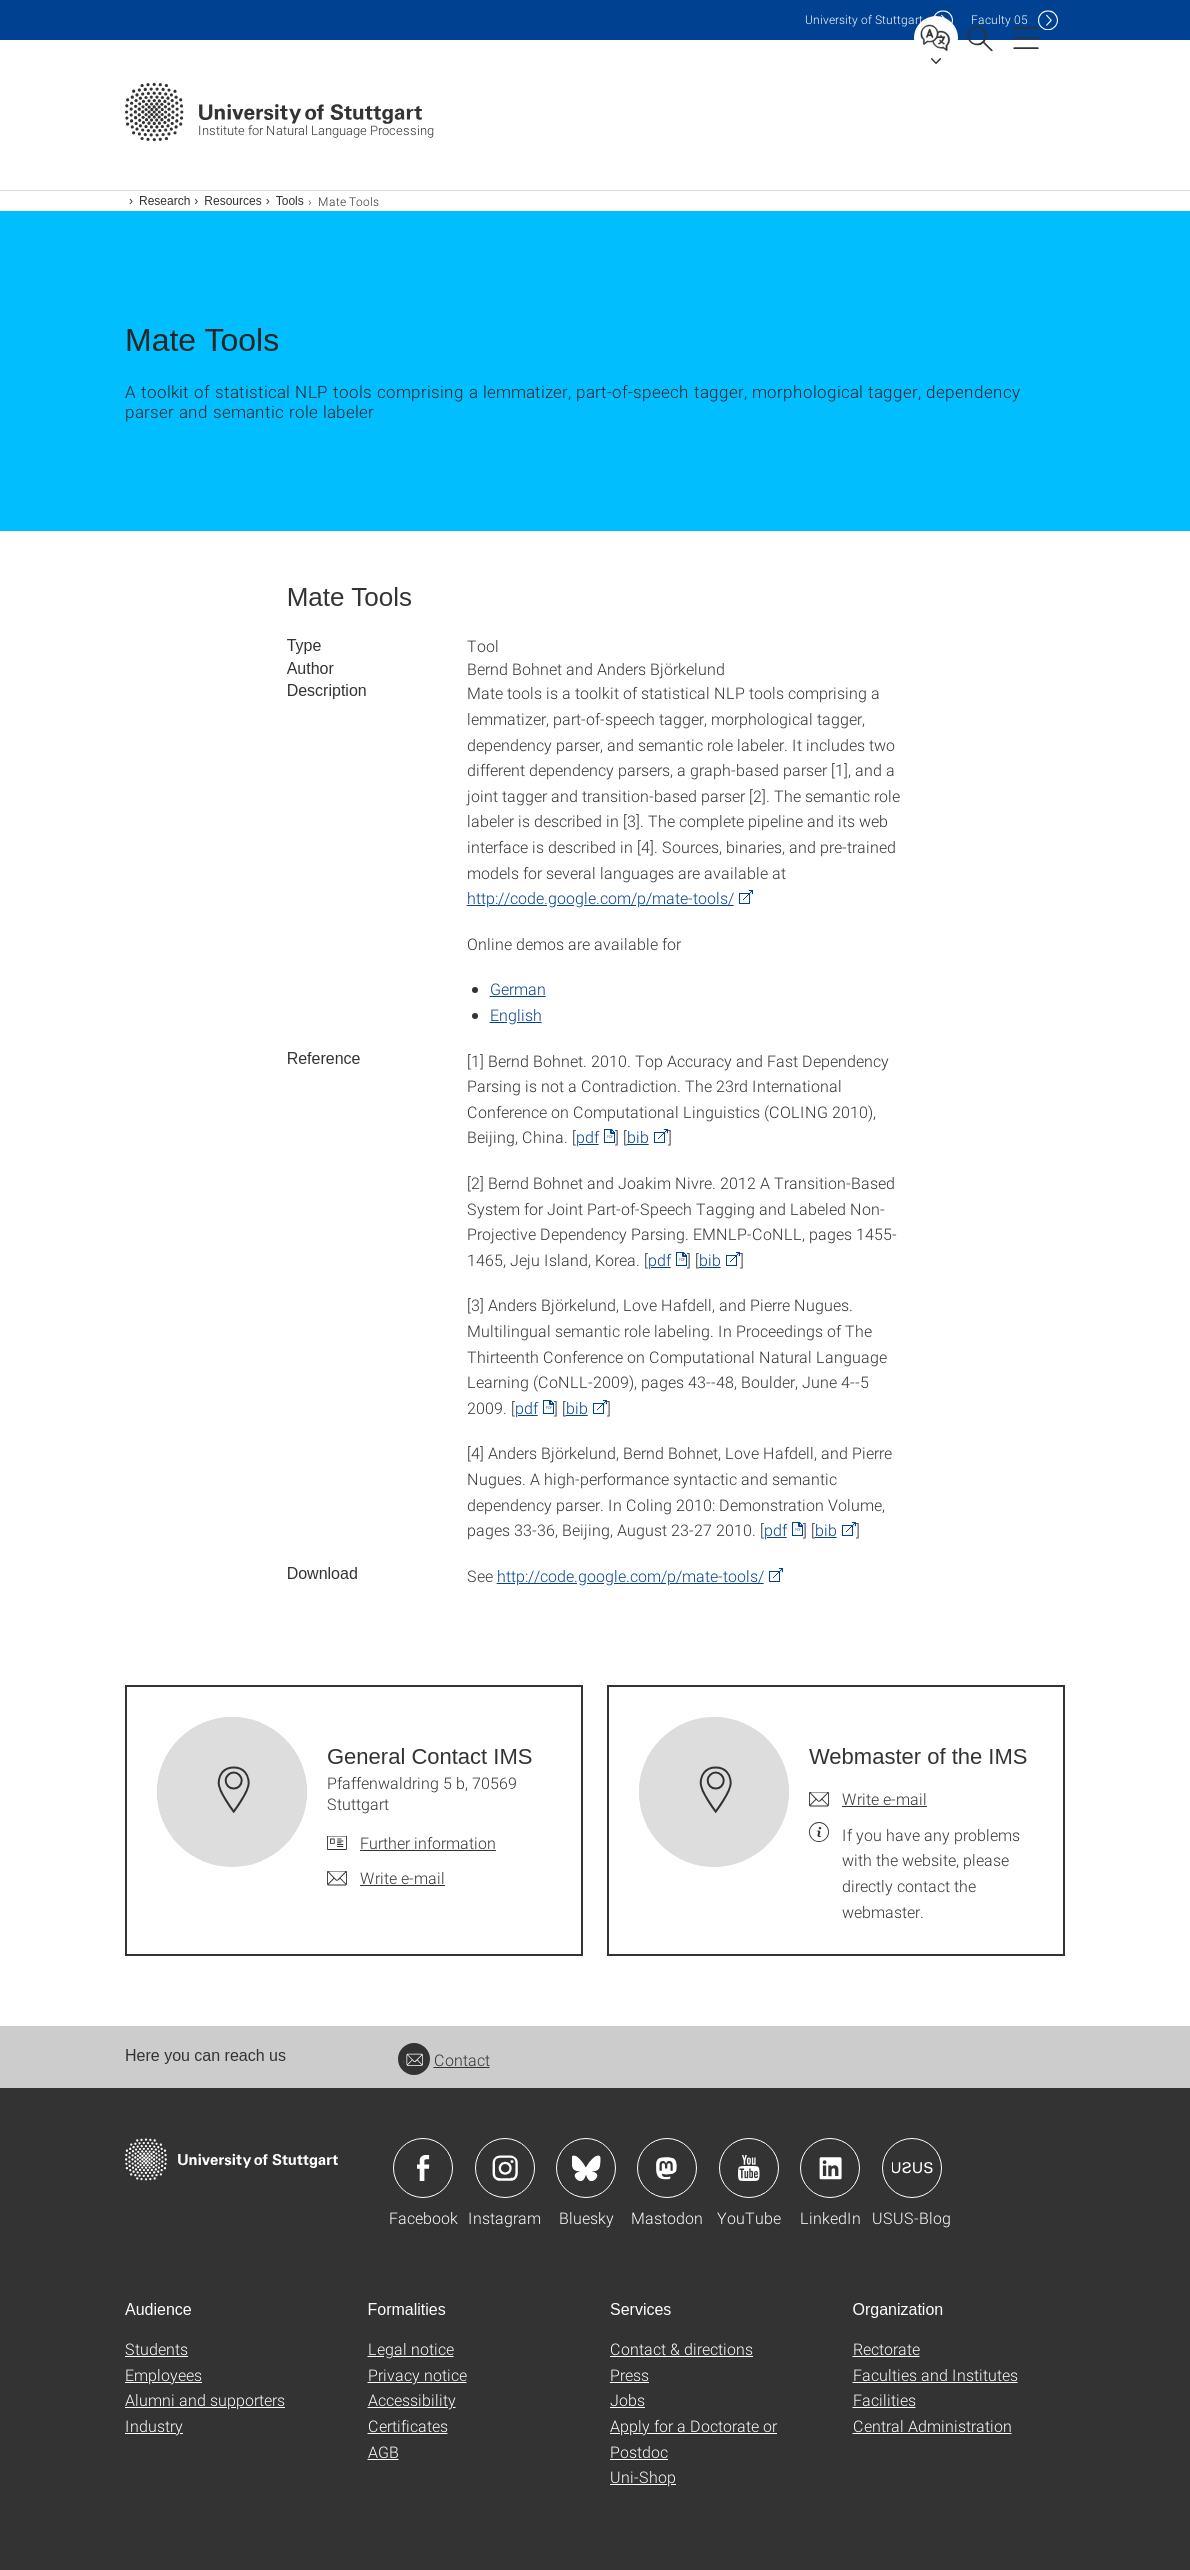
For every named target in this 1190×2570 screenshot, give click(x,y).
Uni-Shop (643, 2476)
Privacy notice (417, 2374)
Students (156, 2348)
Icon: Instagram (505, 2168)
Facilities (884, 2399)
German (518, 988)
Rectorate (886, 2348)
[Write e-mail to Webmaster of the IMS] (868, 1799)
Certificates (408, 2425)
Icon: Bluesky (586, 2168)
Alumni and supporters (205, 2399)
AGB (383, 2451)
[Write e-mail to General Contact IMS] (386, 1878)
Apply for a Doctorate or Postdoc (693, 2438)
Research (164, 201)
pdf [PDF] (587, 1136)
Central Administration (932, 2425)
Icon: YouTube (749, 2168)
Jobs (627, 2399)
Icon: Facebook (423, 2168)
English (516, 1014)
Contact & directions (681, 2348)
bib (638, 1136)
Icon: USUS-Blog (912, 2168)
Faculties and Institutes (935, 2374)
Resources (232, 201)
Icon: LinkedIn (830, 2168)
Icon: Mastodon (667, 2168)
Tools (290, 201)
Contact (444, 2059)
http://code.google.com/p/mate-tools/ (600, 897)
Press (629, 2374)
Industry (154, 2425)
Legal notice (411, 2348)
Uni (864, 19)
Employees (163, 2374)
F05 (999, 19)
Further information (428, 1842)
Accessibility (412, 2399)
